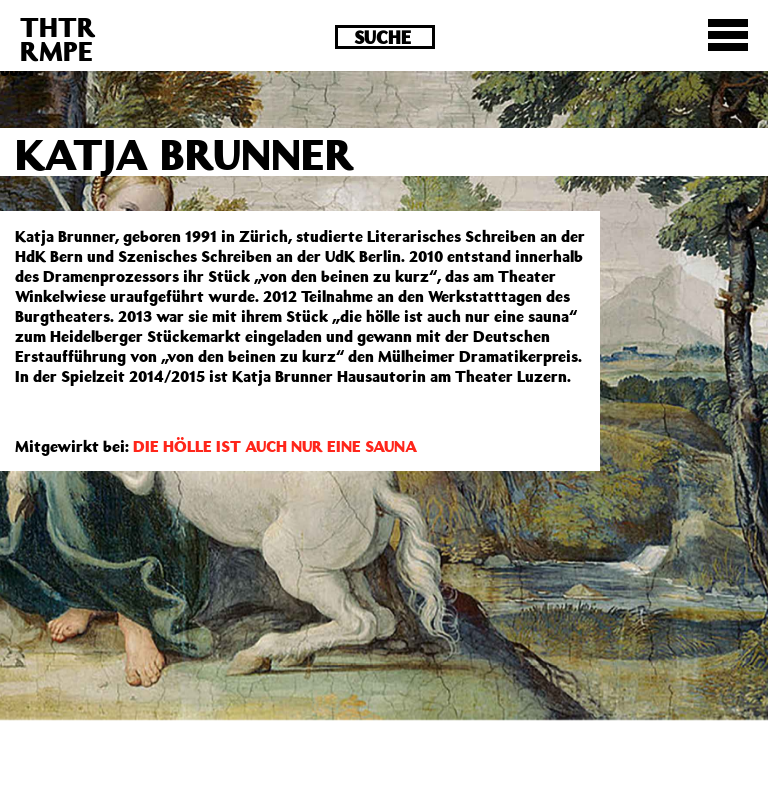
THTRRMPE (58, 38)
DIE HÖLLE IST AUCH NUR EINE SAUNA (275, 446)
